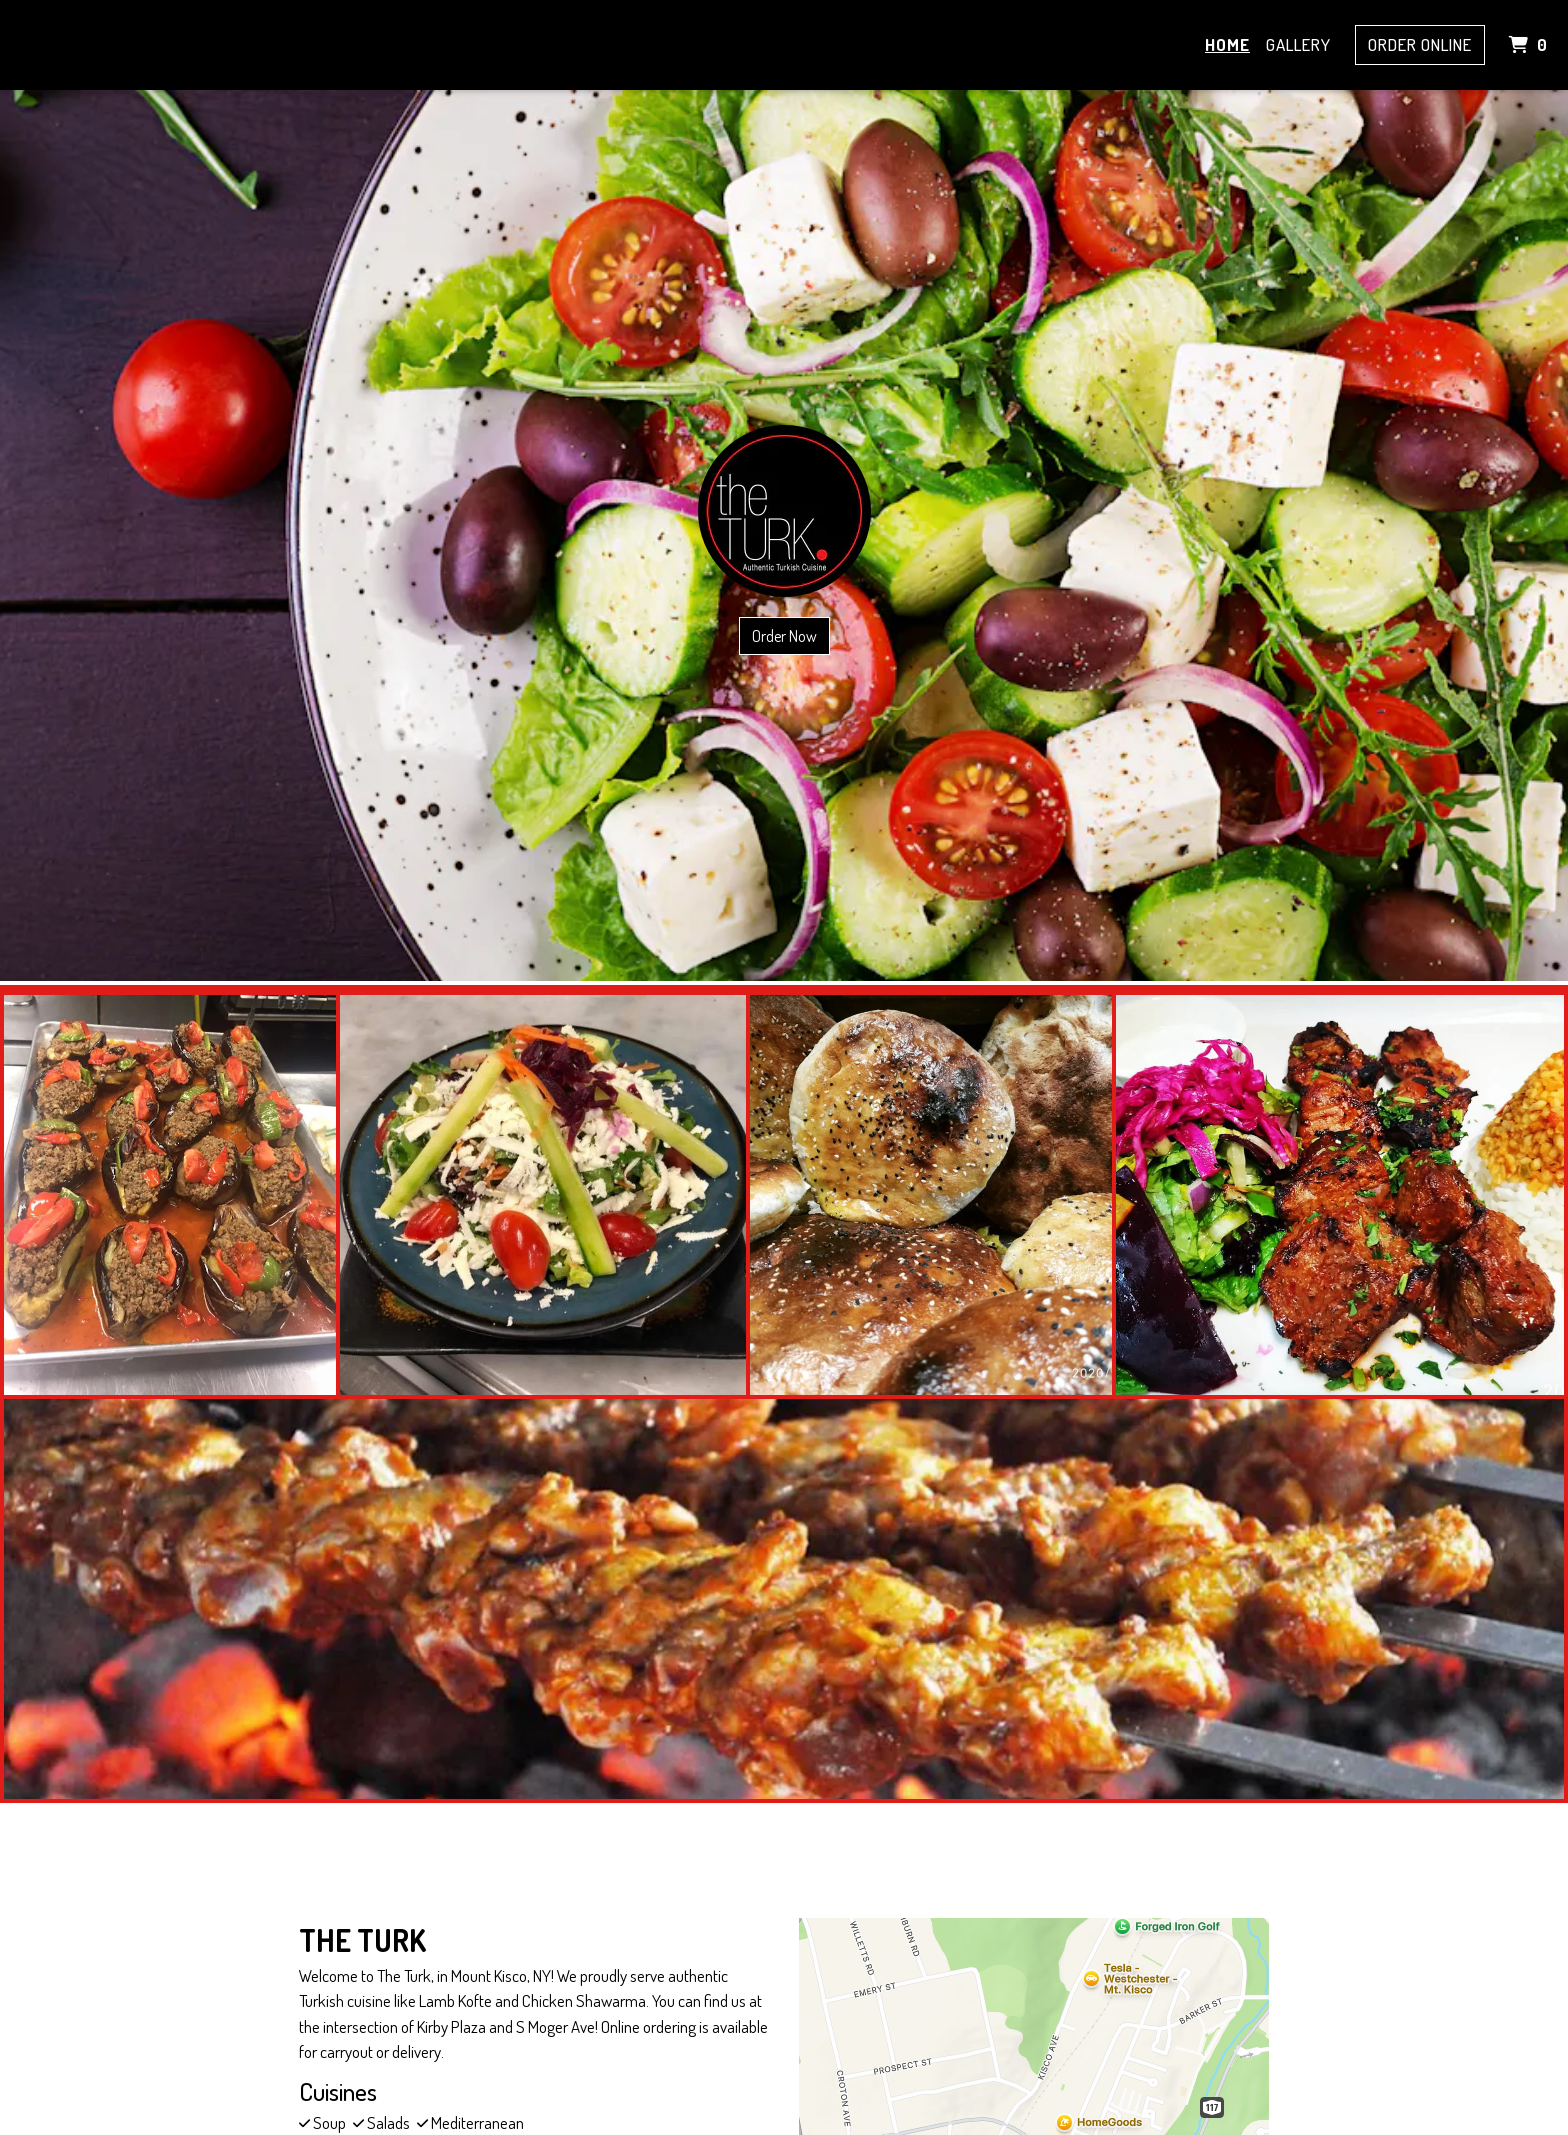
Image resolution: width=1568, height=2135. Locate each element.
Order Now (784, 636)
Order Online (1420, 44)
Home (1227, 44)
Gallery (1298, 44)
